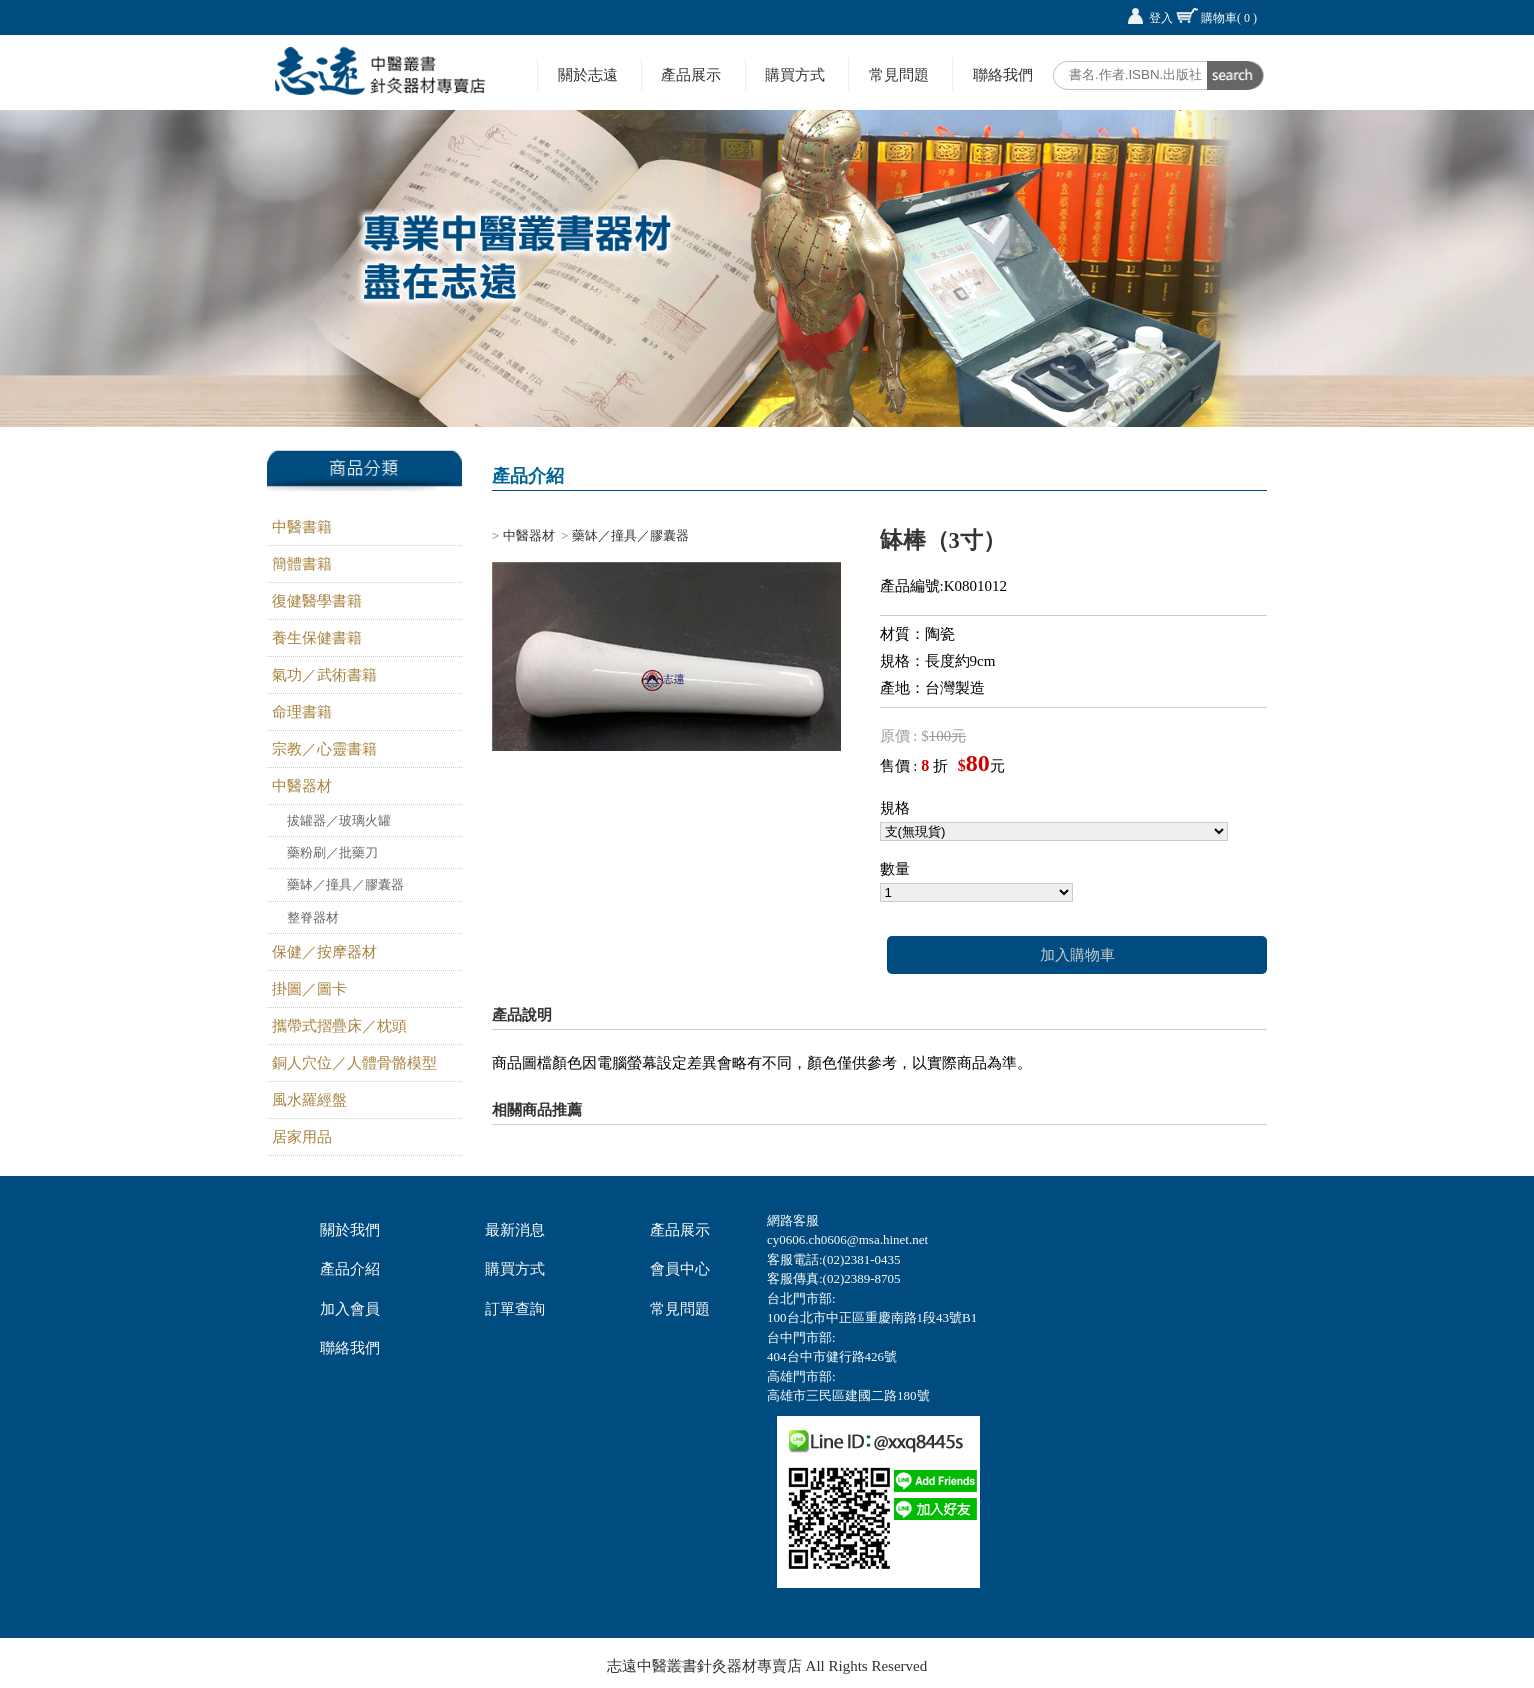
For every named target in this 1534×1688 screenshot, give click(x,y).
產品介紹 (350, 1269)
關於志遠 (588, 74)
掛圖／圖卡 (309, 989)
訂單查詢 (515, 1309)
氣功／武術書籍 (324, 675)
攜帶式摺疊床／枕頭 (339, 1026)
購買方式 (795, 74)
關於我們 (350, 1230)
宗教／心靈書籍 (324, 749)
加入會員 (350, 1309)
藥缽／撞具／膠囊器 (345, 884)
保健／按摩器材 (324, 952)
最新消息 (515, 1230)
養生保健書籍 (317, 638)
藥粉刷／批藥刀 (332, 852)
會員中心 (680, 1269)
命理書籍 (302, 712)
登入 (1161, 18)
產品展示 (691, 74)
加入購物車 (1077, 955)
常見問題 (899, 74)
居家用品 (302, 1137)
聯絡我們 (1003, 74)
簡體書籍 (302, 564)
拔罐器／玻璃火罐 (339, 820)
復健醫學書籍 (317, 601)
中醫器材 (302, 786)
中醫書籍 (302, 527)
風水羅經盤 (309, 1100)
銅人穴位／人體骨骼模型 (354, 1063)
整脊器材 (313, 917)
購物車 (1229, 18)
